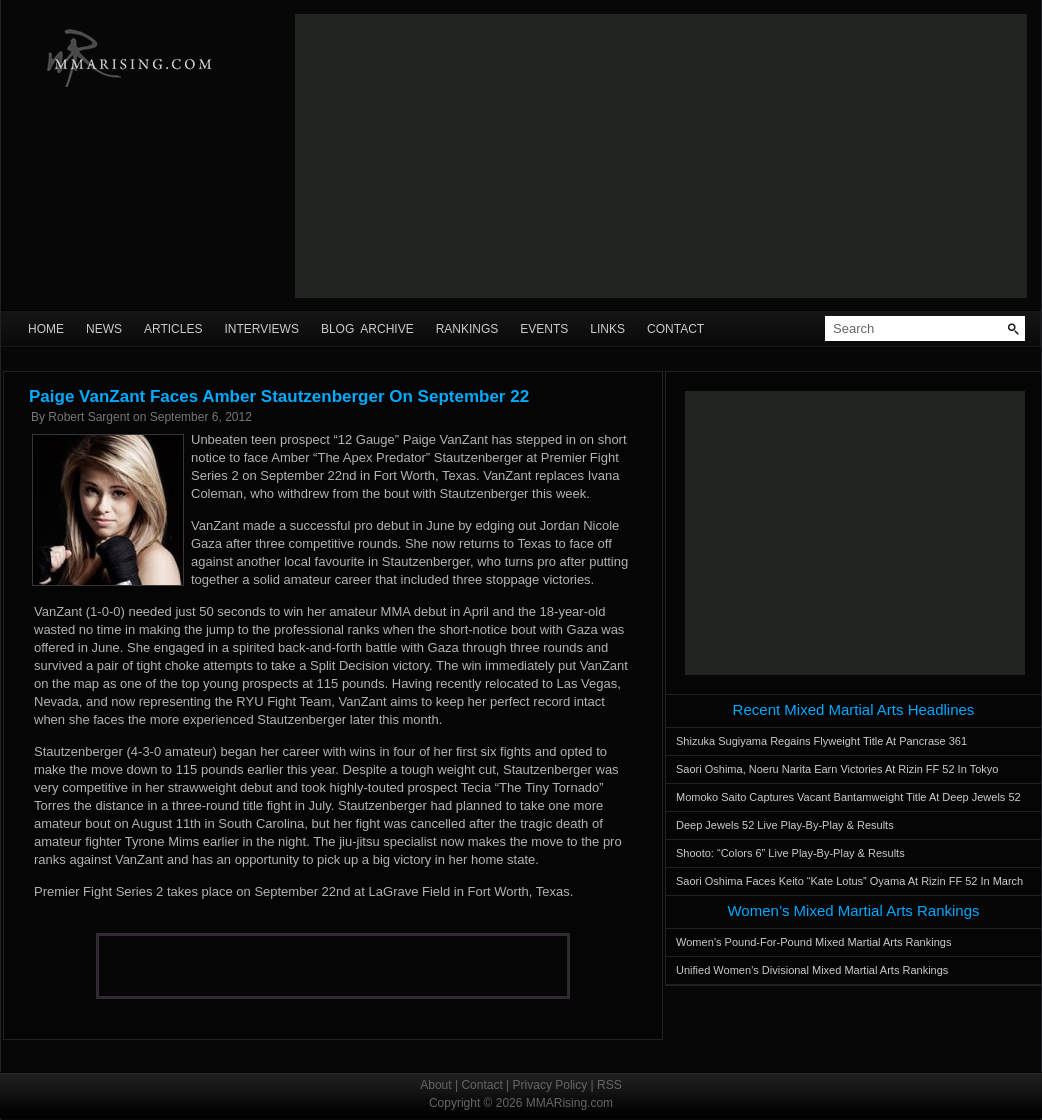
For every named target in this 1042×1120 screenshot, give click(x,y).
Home (46, 329)
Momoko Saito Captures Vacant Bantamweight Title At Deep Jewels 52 (848, 797)
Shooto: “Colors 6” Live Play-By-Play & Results (790, 853)
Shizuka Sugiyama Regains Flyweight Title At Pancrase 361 (821, 741)
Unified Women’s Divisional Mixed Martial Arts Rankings (812, 970)
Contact (675, 329)
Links (607, 329)
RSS (609, 1085)
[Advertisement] (532, 156)
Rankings (467, 329)
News (104, 329)
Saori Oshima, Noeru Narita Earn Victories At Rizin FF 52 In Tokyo (837, 769)
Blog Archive (367, 329)
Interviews (261, 329)
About (435, 1085)
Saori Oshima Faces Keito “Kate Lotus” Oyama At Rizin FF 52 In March (849, 881)
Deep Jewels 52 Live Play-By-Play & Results (785, 825)
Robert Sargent (88, 417)
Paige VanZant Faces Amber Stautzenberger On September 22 (279, 396)
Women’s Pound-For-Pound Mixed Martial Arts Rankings (813, 942)
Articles (173, 329)
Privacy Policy (550, 1085)
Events (544, 329)
